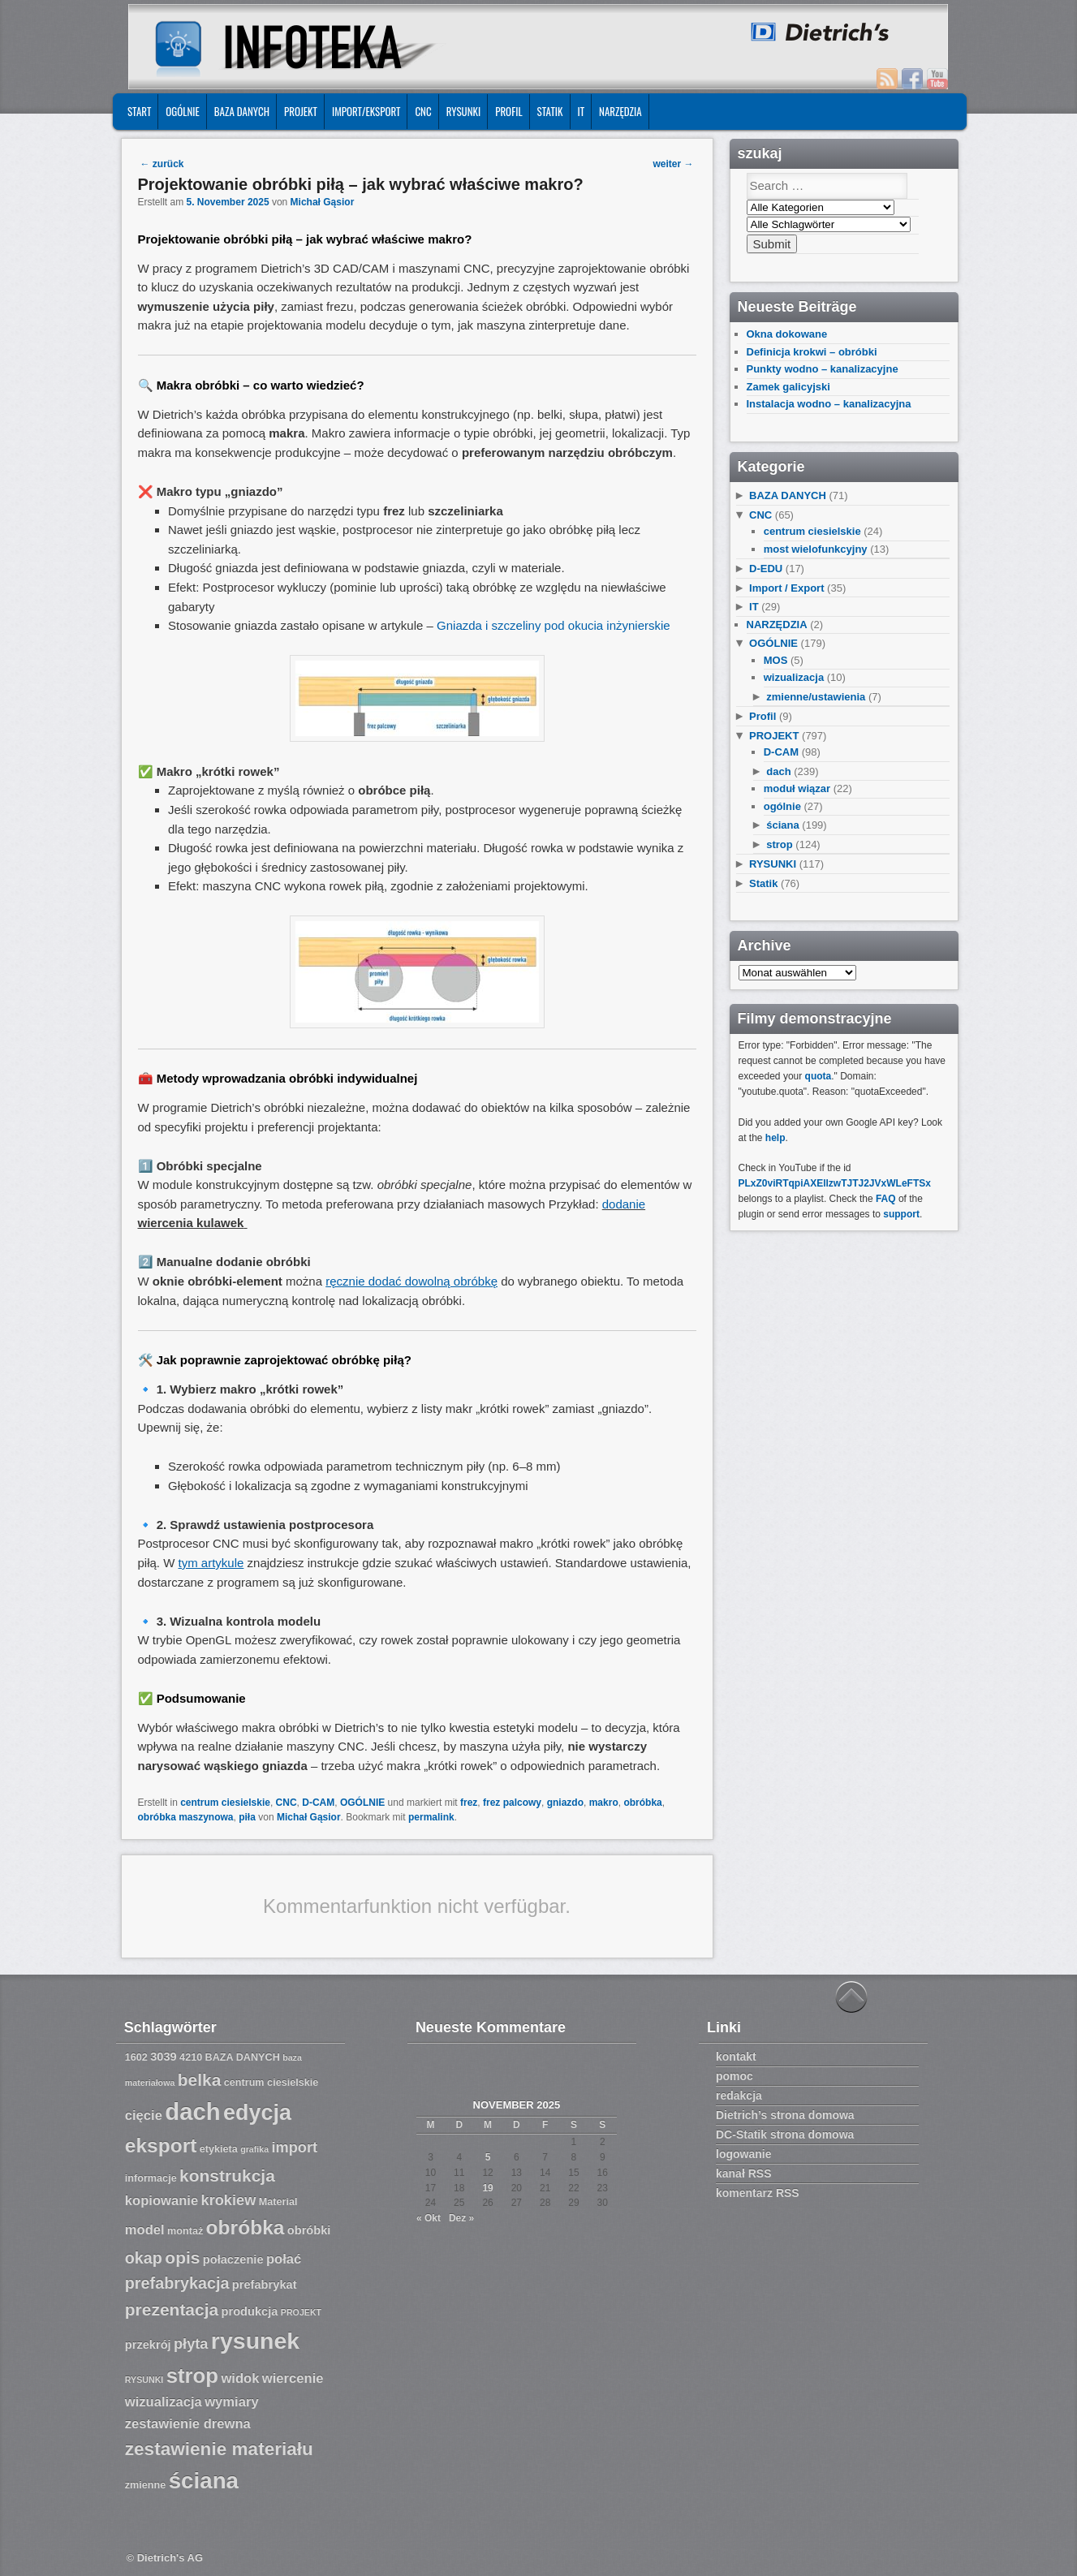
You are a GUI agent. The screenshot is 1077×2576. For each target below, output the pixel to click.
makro (603, 1802)
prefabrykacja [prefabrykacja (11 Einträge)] (177, 2283)
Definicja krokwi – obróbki (812, 352)
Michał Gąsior (323, 202)
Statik (550, 111)
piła (247, 1817)
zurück (162, 164)
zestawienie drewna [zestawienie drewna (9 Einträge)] (188, 2424)
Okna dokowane (787, 334)
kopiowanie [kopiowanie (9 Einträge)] (161, 2200)
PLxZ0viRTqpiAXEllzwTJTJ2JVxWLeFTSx (835, 1183)
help (775, 1138)
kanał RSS (743, 2173)
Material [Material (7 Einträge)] (278, 2202)
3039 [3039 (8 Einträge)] (163, 2056)
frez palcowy (512, 1802)
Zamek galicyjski (788, 387)
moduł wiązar (797, 788)
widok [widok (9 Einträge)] (240, 2378)
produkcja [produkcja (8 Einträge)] (250, 2311)
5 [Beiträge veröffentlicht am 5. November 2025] (488, 2157)
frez (468, 1802)
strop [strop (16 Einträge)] (192, 2375)
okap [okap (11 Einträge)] (143, 2258)
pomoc (734, 2076)
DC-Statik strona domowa (785, 2134)
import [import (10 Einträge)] (295, 2147)
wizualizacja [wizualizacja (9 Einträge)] (163, 2402)
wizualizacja (794, 677)
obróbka (642, 1802)
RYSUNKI (463, 111)
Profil (508, 111)
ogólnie (782, 806)
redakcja (739, 2095)
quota (818, 1076)
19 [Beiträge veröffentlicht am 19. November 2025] (487, 2188)
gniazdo (565, 1802)
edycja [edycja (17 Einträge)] (257, 2112)
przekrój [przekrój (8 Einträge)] (148, 2344)
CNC (423, 111)
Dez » (461, 2218)
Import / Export (786, 588)
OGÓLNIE (183, 111)
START (139, 111)
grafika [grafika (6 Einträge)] (254, 2149)
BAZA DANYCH (241, 111)
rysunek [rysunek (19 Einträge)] (255, 2341)
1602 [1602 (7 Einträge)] (136, 2057)
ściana (782, 825)
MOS (776, 660)
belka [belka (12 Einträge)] (200, 2079)
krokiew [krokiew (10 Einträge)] (228, 2200)
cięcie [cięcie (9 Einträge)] (143, 2115)
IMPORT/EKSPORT (366, 111)
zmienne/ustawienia (815, 697)
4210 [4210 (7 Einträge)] (190, 2057)
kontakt (736, 2056)
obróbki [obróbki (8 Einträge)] (309, 2230)
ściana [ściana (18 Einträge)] (204, 2480)
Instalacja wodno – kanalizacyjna (829, 404)
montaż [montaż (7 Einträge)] (185, 2231)
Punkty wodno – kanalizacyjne (822, 369)
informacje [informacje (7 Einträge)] (151, 2178)
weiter (673, 164)
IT (581, 111)
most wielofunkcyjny (816, 549)
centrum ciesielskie (225, 1802)
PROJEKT (300, 111)
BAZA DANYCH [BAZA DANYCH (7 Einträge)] (242, 2057)
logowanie (743, 2153)
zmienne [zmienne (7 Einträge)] (145, 2485)
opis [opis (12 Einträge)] (182, 2257)
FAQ (886, 1198)
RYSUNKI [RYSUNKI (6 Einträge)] (144, 2379)
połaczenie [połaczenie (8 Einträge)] (233, 2259)
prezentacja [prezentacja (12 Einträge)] (171, 2309)
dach (778, 771)
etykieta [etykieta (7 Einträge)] (219, 2149)
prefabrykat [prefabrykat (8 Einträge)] (264, 2284)
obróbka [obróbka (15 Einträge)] (245, 2227)
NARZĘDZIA (620, 111)
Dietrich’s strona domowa (785, 2115)
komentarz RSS (757, 2192)
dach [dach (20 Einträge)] (192, 2111)
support (901, 1214)
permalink (431, 1817)
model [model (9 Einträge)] (145, 2230)
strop (779, 844)
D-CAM (318, 1802)
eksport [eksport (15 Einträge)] (161, 2145)
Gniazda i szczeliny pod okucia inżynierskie (553, 625)
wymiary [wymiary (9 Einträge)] (231, 2402)
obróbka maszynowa (186, 1817)
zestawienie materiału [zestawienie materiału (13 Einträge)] (219, 2449)
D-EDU (765, 568)
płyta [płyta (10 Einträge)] (191, 2344)
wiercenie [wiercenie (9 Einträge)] (293, 2378)
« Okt (428, 2218)
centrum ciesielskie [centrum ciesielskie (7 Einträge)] (271, 2082)
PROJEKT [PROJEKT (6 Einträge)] (301, 2312)
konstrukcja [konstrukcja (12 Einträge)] (227, 2175)
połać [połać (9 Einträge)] (283, 2259)
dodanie (623, 1204)
